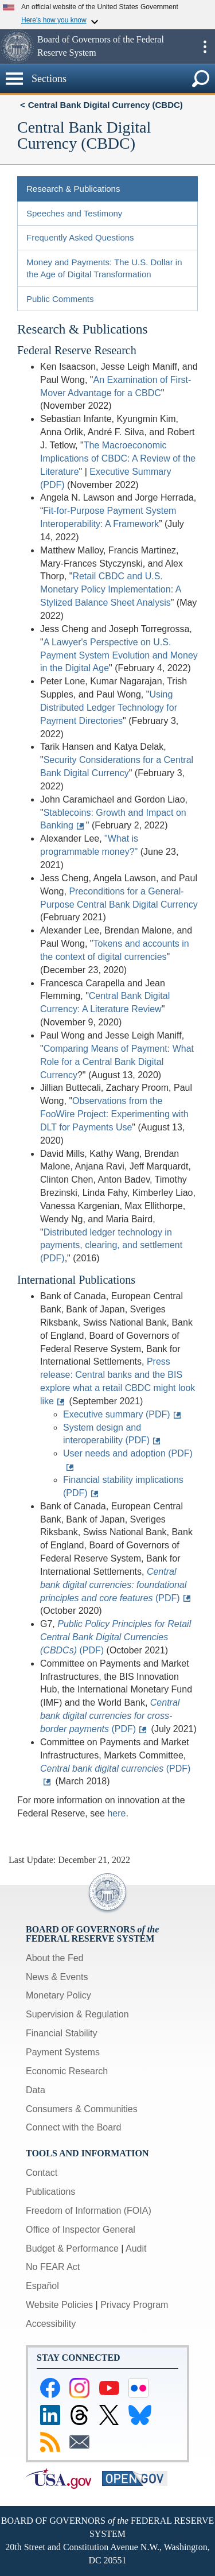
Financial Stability (61, 2033)
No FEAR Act (53, 2267)
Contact (41, 2173)
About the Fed (55, 1958)
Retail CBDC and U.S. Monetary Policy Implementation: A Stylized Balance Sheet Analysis (110, 589)
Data (35, 2090)
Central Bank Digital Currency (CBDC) (105, 105)
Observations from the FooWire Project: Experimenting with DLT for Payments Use (114, 1114)
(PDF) (113, 1585)
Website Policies (59, 2305)
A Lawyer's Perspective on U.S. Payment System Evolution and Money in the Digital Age (119, 655)
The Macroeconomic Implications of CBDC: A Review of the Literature (118, 458)
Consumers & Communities (82, 2109)
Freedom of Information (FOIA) (88, 2210)
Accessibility (51, 2324)
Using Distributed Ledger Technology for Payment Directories (108, 707)
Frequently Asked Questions (80, 237)
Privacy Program (134, 2305)
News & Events (57, 1977)
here (116, 1813)
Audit (136, 2248)
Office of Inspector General (80, 2229)
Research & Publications (73, 188)
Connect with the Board (73, 2127)
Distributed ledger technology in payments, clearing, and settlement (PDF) (111, 1245)
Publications (50, 2192)
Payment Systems (63, 2052)
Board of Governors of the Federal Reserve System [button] (100, 45)
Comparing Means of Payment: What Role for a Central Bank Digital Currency (117, 1062)
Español (42, 2286)
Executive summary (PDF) (116, 1414)
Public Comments (60, 299)
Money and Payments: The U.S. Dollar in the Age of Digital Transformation (104, 268)
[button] (17, 46)
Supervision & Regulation (77, 2014)
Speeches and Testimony (74, 213)
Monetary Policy (58, 1995)
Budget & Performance (72, 2248)
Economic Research (67, 2071)
